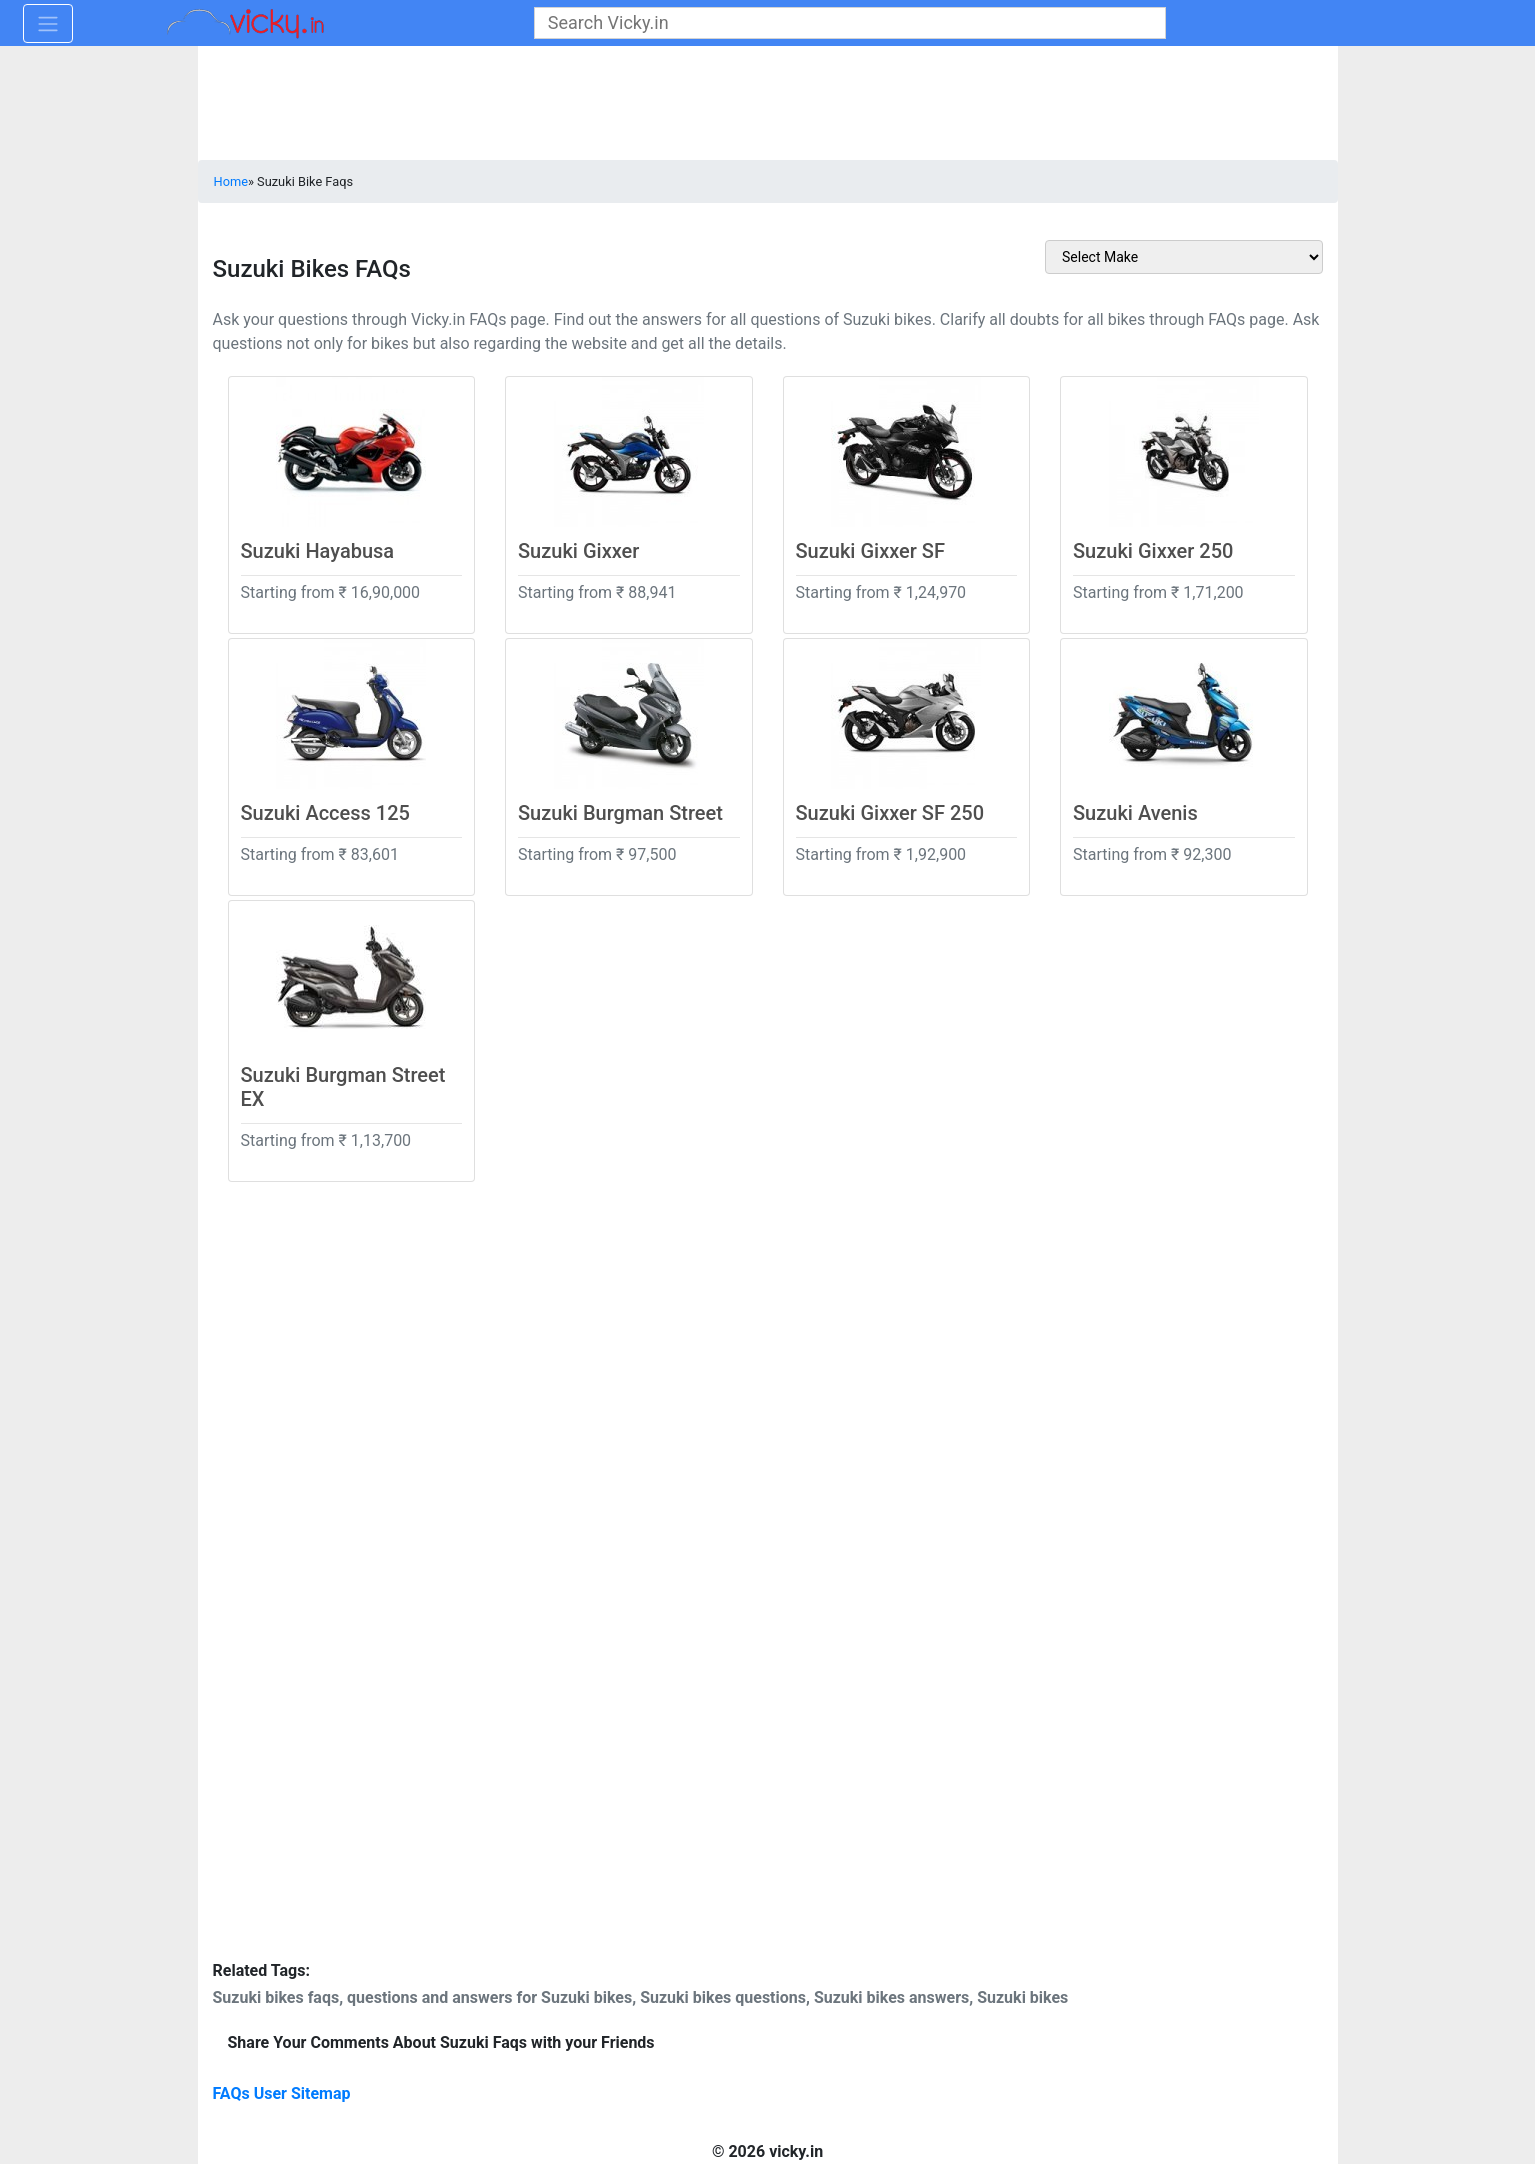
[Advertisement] (393, 1557)
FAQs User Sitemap (282, 2093)
